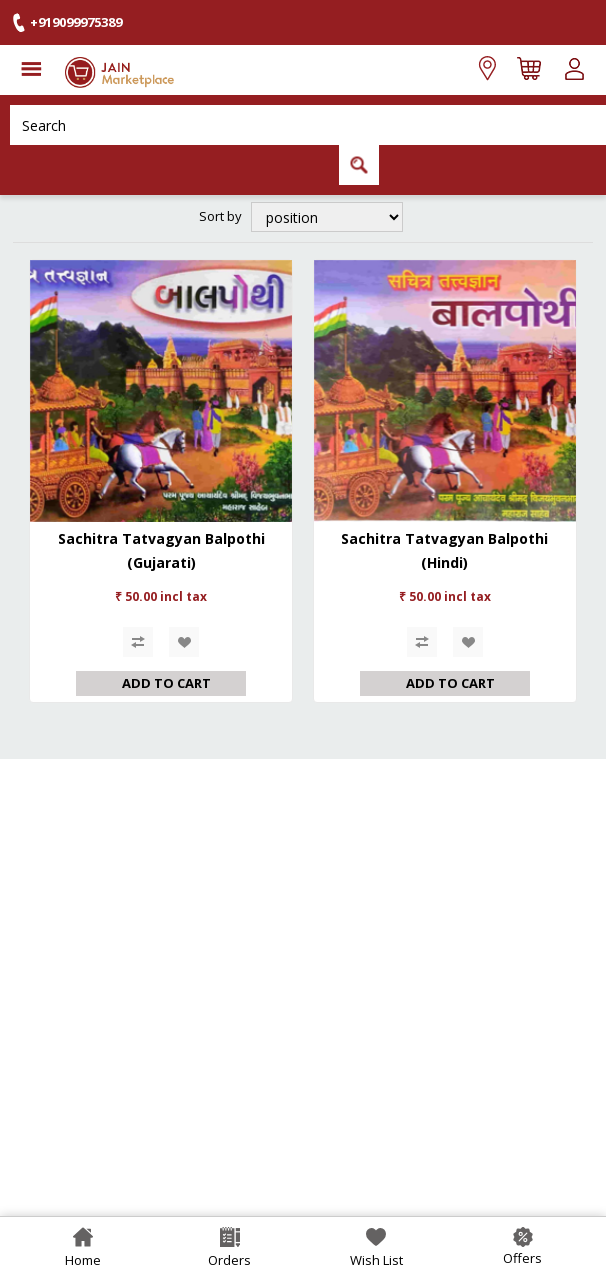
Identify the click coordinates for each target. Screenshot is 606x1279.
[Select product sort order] (327, 217)
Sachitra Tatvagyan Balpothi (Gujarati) (161, 550)
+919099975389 (76, 22)
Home (83, 1260)
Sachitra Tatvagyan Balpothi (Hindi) (444, 550)
